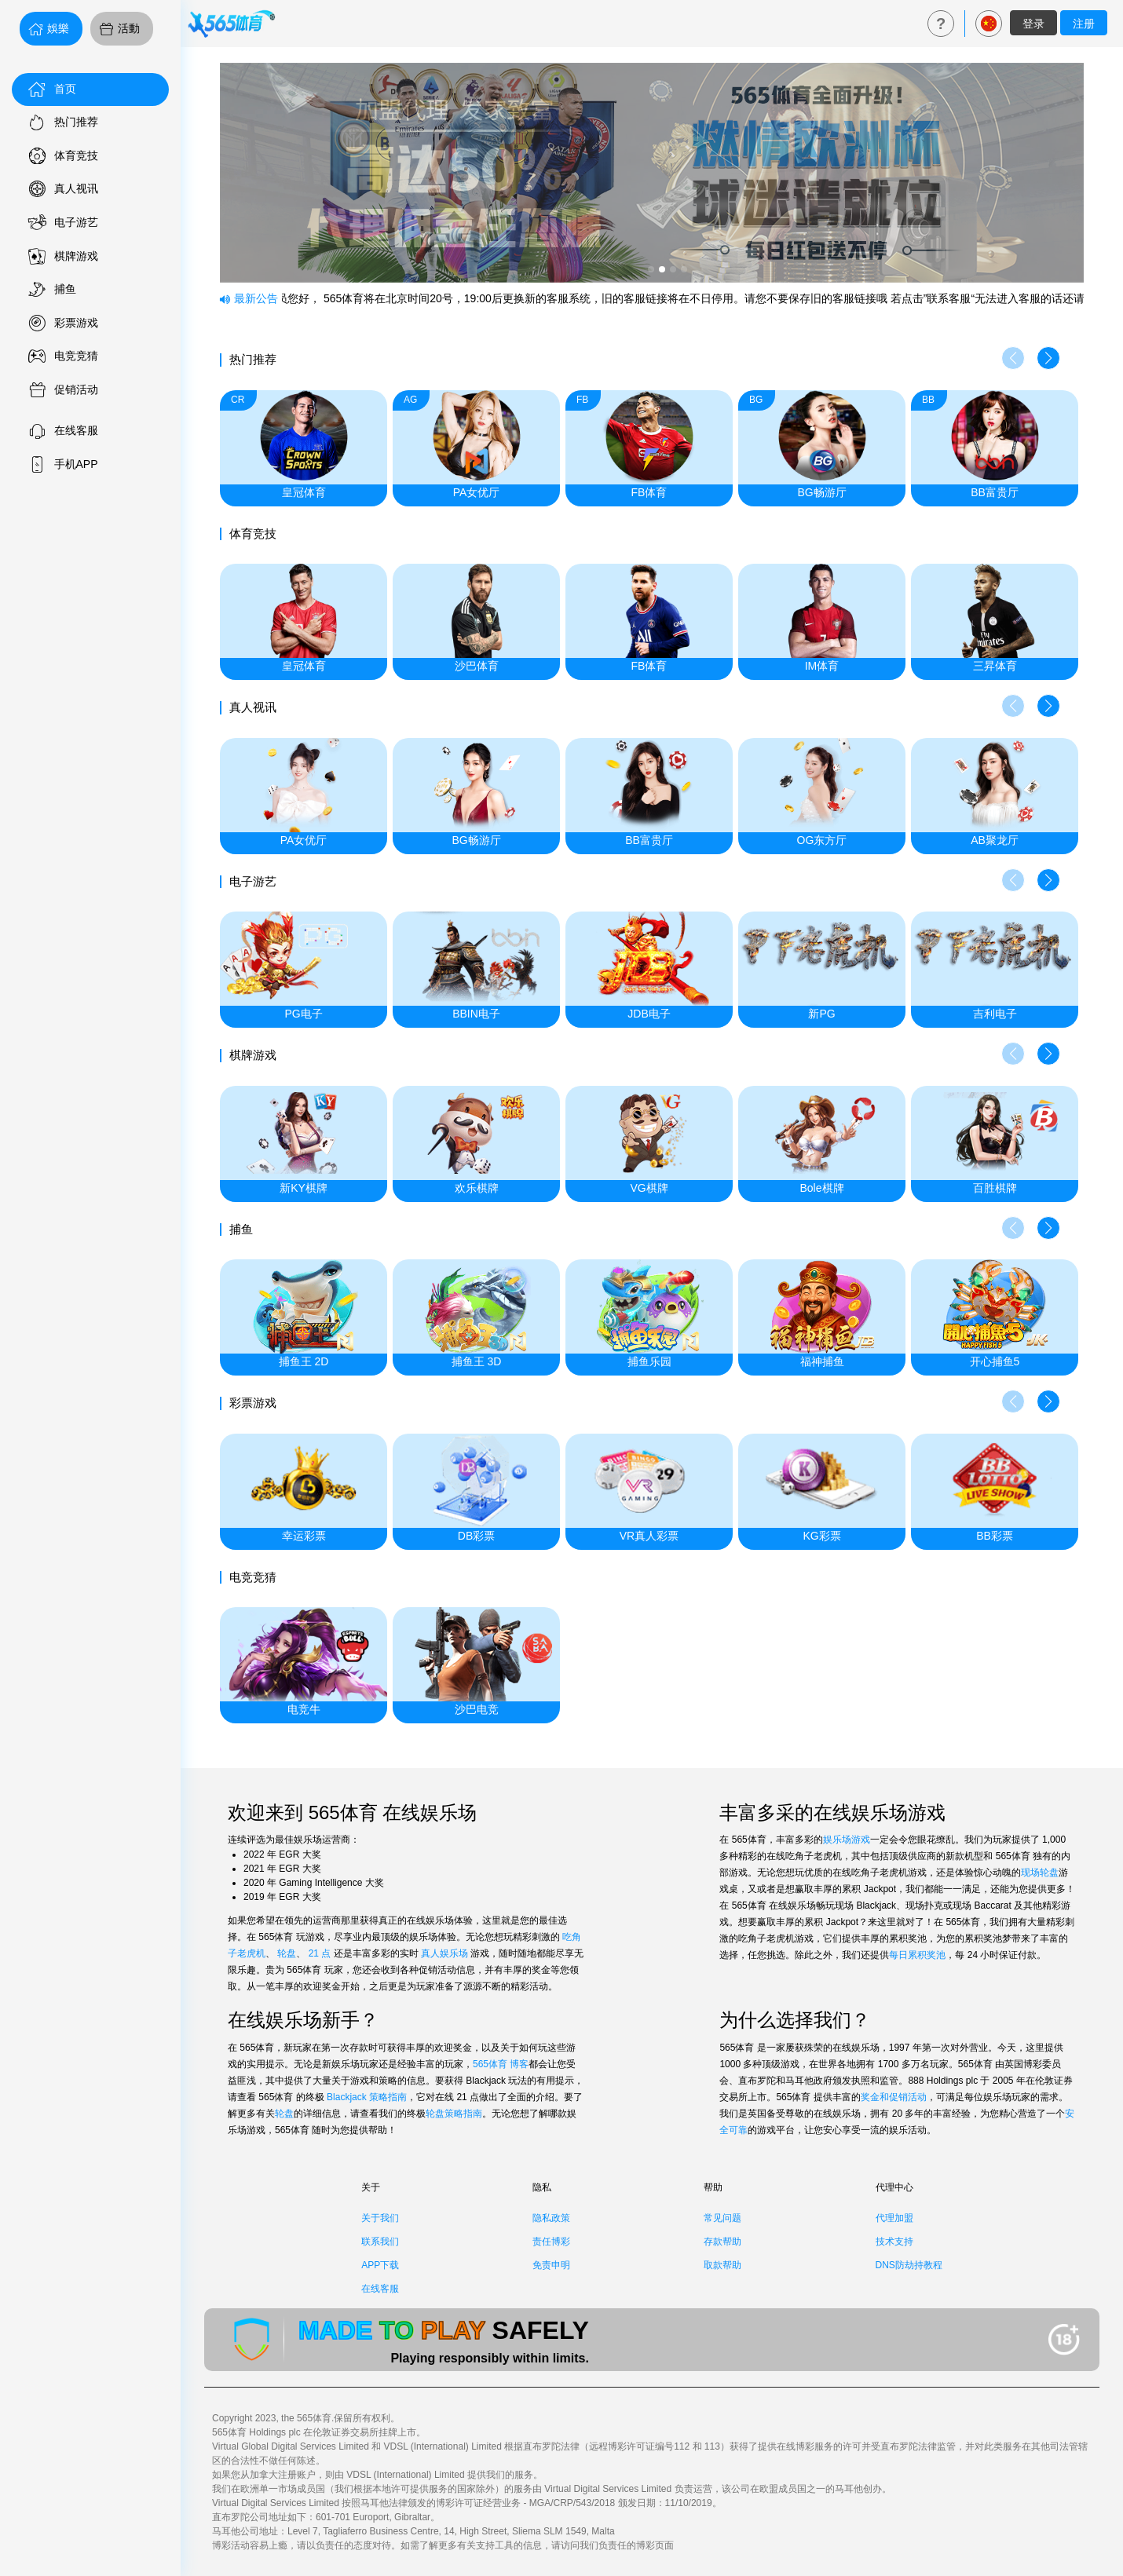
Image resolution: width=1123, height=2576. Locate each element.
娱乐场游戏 (846, 1839)
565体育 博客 (501, 2064)
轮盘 (286, 1953)
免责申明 (551, 2265)
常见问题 (722, 2217)
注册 (1084, 23)
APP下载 (380, 2265)
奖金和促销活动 (894, 2097)
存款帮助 (722, 2241)
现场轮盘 (1040, 1872)
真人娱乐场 (444, 1953)
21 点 (320, 1953)
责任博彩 (551, 2241)
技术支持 (894, 2241)
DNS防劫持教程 (909, 2265)
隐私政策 (551, 2217)
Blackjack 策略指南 (367, 2097)
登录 (1033, 23)
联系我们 (380, 2241)
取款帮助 (722, 2265)
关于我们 (380, 2217)
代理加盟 (894, 2217)
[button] (1048, 358)
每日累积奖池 (917, 1954)
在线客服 (380, 2288)
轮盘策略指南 (454, 2113)
